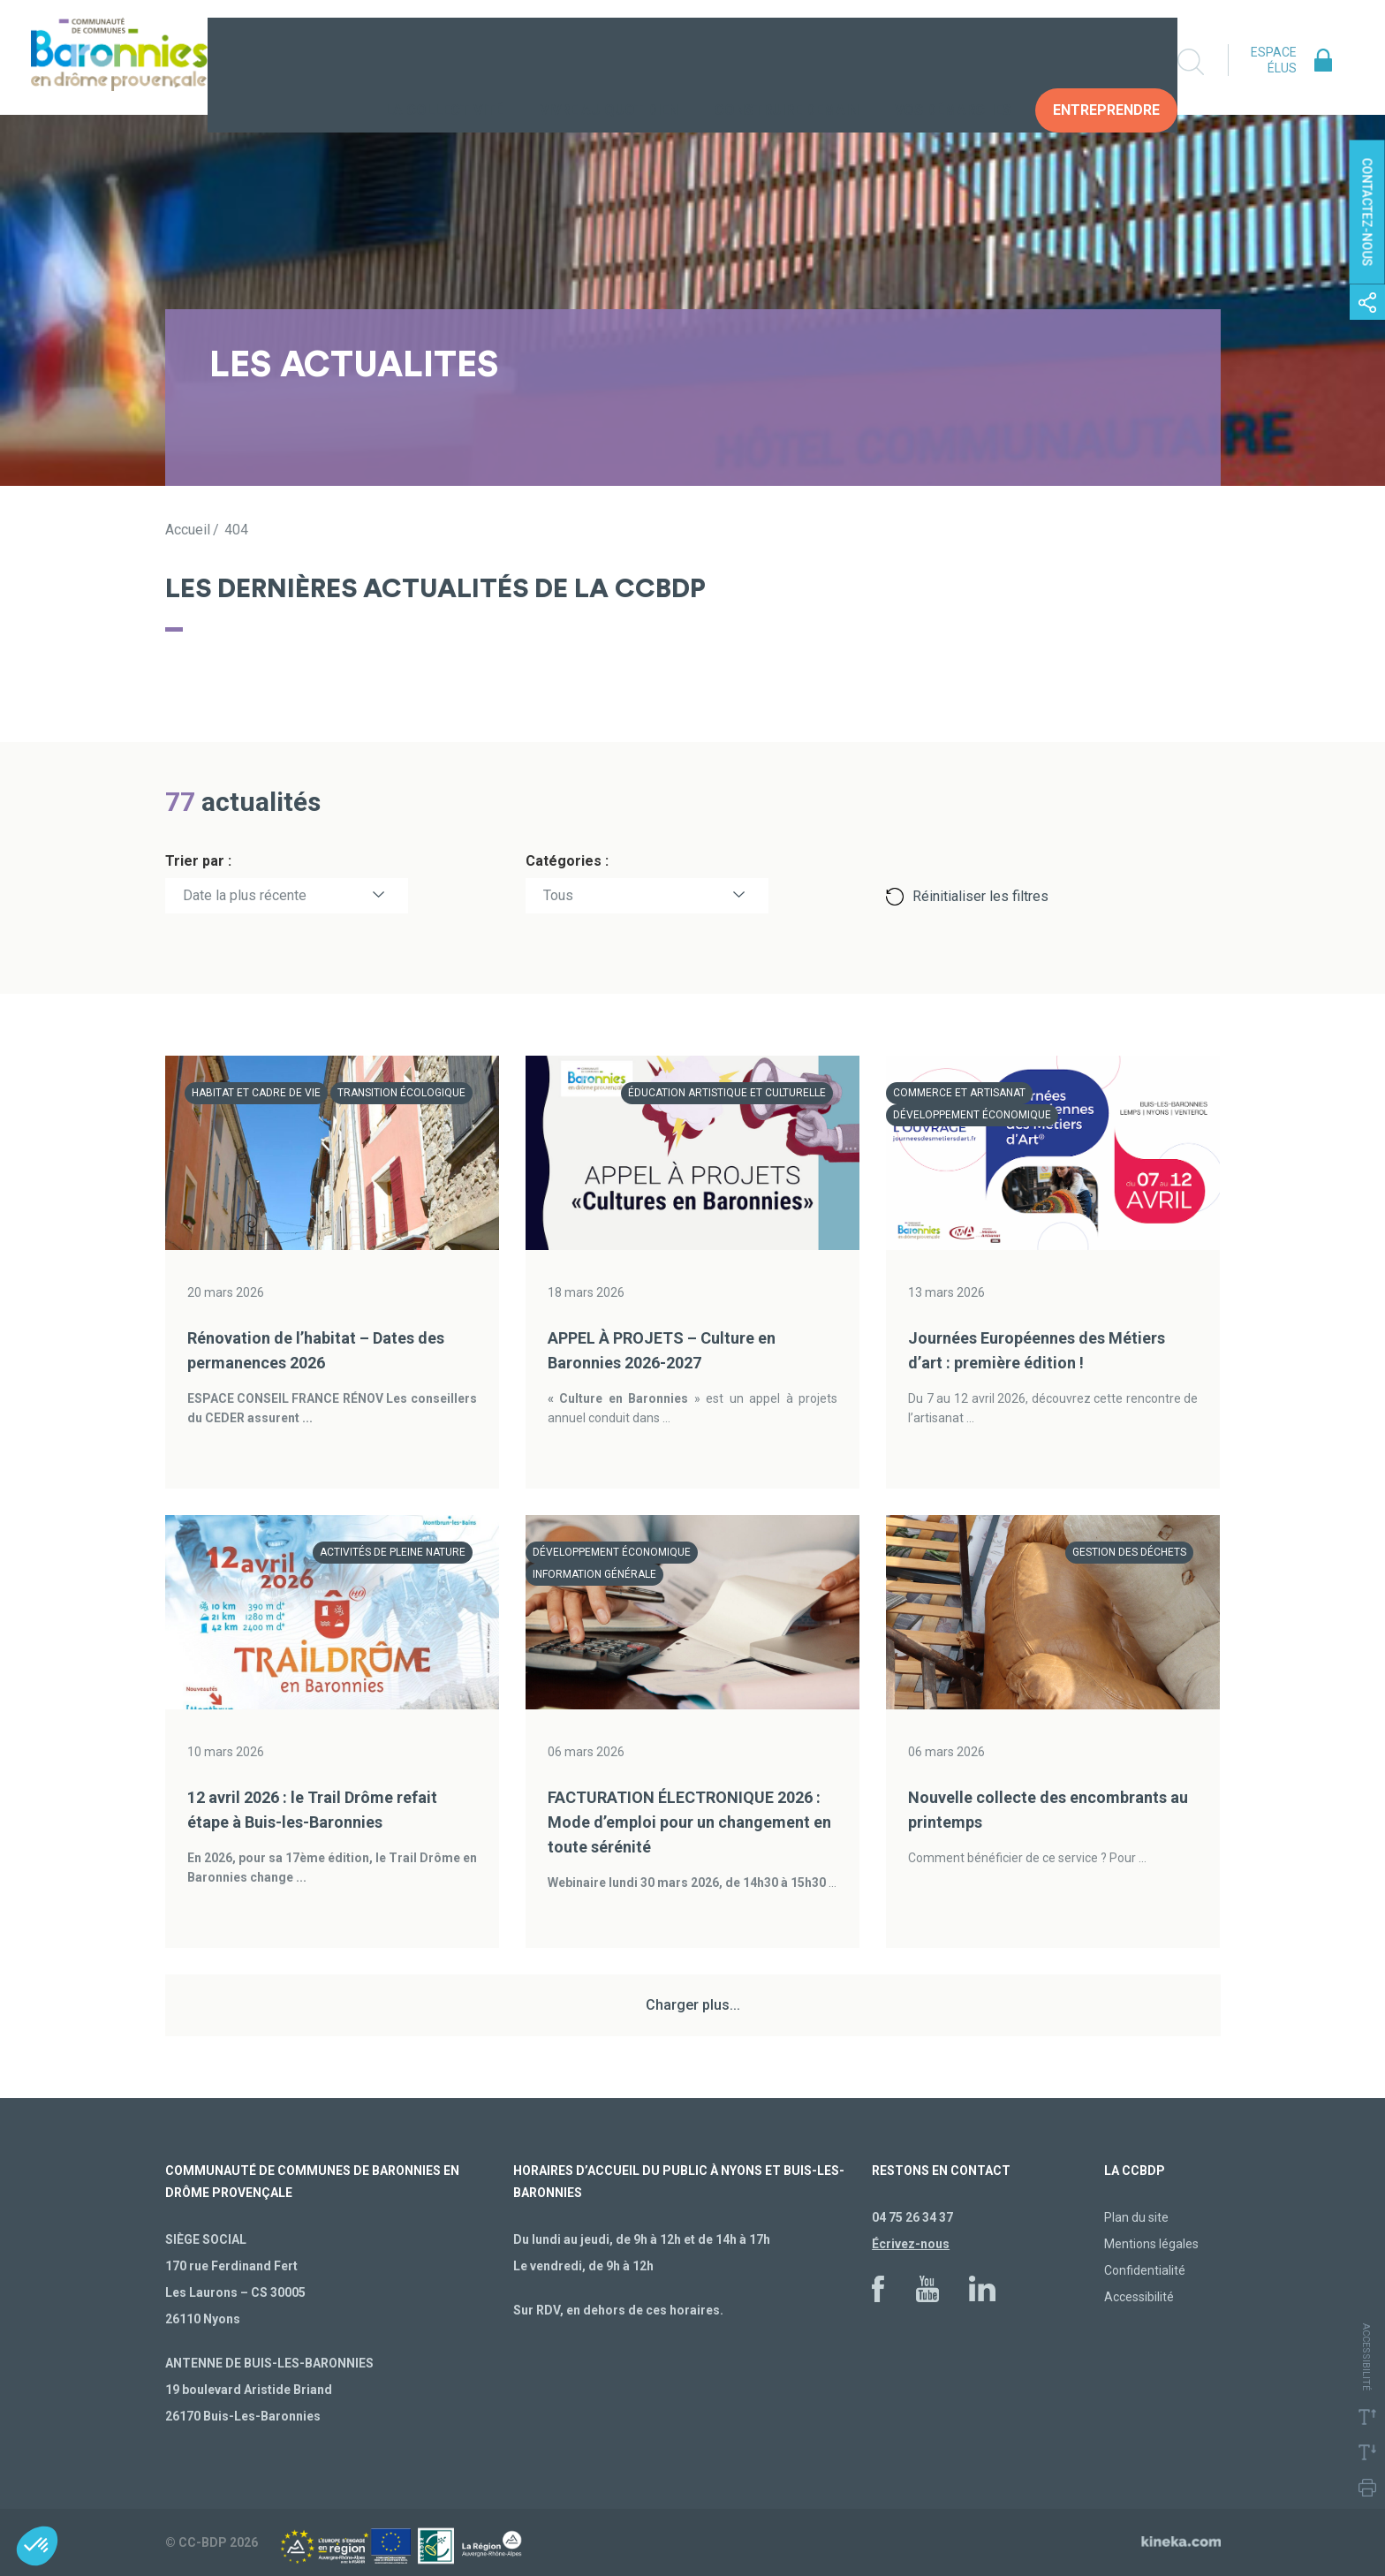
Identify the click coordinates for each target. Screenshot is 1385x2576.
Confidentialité (1144, 2270)
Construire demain (787, 61)
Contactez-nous (1367, 212)
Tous (558, 895)
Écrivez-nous (911, 2244)
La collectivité (444, 61)
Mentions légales (1151, 2244)
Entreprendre (1106, 61)
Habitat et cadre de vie (256, 1093)
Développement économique (972, 1115)
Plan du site (1136, 2217)
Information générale (594, 1574)
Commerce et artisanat (959, 1093)
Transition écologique (401, 1093)
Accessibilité (1139, 2297)
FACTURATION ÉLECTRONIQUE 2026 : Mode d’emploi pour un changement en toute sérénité (689, 1822)
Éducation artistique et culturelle (727, 1093)
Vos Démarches (953, 61)
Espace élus (1274, 60)
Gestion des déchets (1129, 1552)
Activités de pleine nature (392, 1552)
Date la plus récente (245, 895)
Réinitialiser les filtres (980, 896)
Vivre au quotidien (609, 61)
